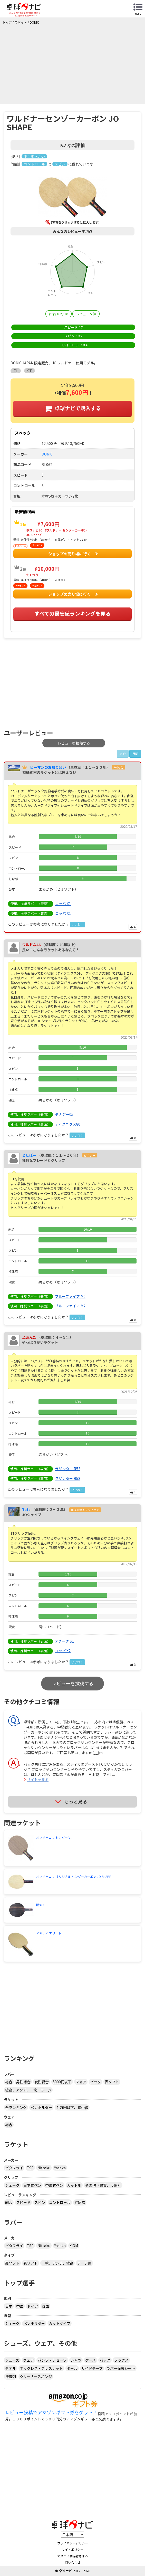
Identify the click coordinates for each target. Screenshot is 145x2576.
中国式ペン (54, 2185)
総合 (8, 2081)
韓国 (45, 2306)
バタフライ (14, 2167)
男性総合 (23, 2081)
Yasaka (60, 2167)
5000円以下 (62, 2081)
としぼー (29, 1155)
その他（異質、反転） (103, 2185)
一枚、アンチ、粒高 (57, 2263)
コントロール (60, 2202)
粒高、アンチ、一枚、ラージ (28, 2090)
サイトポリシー (72, 2549)
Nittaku (43, 2167)
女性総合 (41, 2081)
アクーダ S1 (64, 1641)
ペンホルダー (41, 2107)
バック (95, 2081)
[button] (72, 198)
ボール (72, 2368)
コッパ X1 (63, 903)
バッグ (105, 2360)
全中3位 (118, 767)
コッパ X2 (63, 1650)
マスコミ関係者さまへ (72, 2556)
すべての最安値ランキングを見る (72, 613)
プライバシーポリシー (72, 2543)
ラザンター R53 (67, 1468)
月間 (135, 754)
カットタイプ (59, 2323)
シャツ (76, 2360)
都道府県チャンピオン (85, 1510)
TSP (30, 2167)
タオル (10, 2368)
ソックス (121, 2360)
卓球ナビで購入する (78, 408)
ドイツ (32, 2306)
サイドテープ (92, 2368)
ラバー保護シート (121, 2368)
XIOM (74, 2245)
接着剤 (10, 2376)
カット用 (74, 2185)
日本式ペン (32, 2185)
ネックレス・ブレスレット (41, 2368)
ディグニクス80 (67, 1124)
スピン (39, 2202)
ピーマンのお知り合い (48, 767)
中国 (19, 2306)
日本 (8, 2306)
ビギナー (89, 1155)
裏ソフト (12, 2263)
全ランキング (16, 2107)
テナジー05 (64, 1114)
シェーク (12, 2185)
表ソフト (112, 2081)
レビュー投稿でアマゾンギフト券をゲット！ (51, 2412)
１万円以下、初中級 (72, 2107)
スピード (23, 2202)
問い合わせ (72, 2562)
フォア (80, 2081)
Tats (26, 1509)
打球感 (79, 2202)
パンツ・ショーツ (52, 2360)
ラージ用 (84, 2263)
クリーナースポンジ (36, 2376)
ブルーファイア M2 (70, 1296)
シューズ (12, 2360)
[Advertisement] (74, 63)
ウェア (28, 2360)
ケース (90, 2360)
